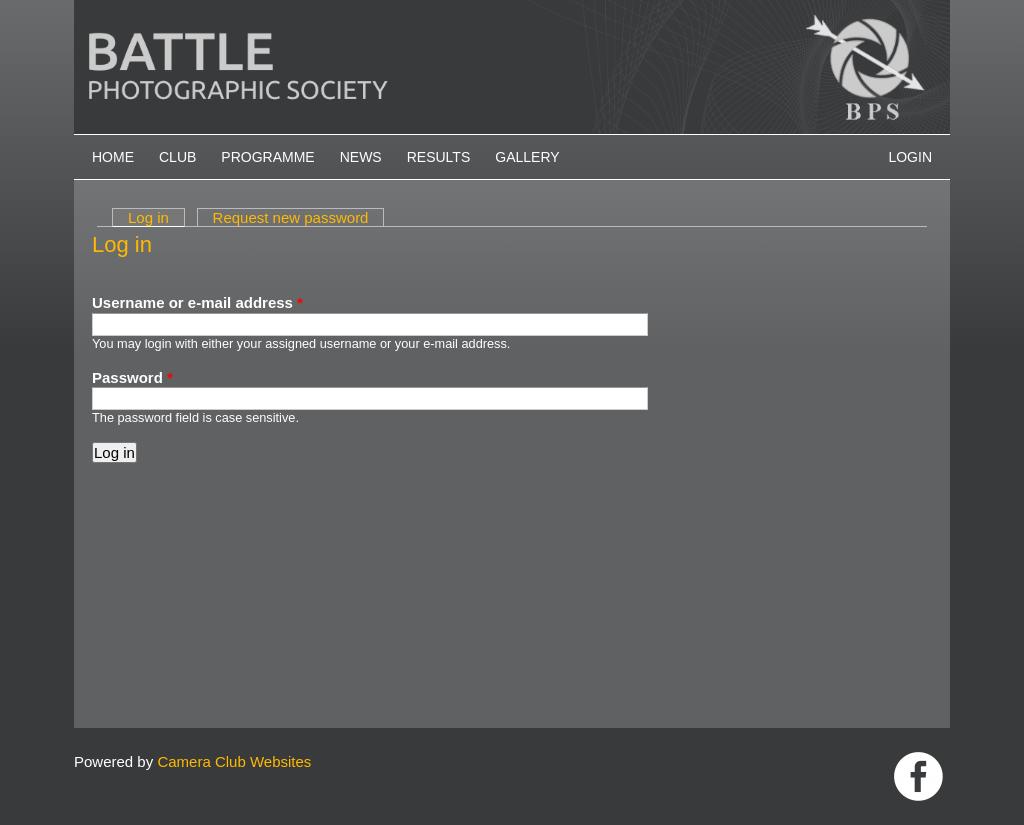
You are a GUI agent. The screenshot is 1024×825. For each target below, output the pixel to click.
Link (918, 776)
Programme (267, 157)
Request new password (291, 217)
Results (439, 157)
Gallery (527, 157)
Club (177, 157)
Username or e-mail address (197, 302)
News (361, 157)
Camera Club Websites (234, 761)
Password (132, 377)
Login (910, 157)
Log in (156, 217)
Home (113, 157)
